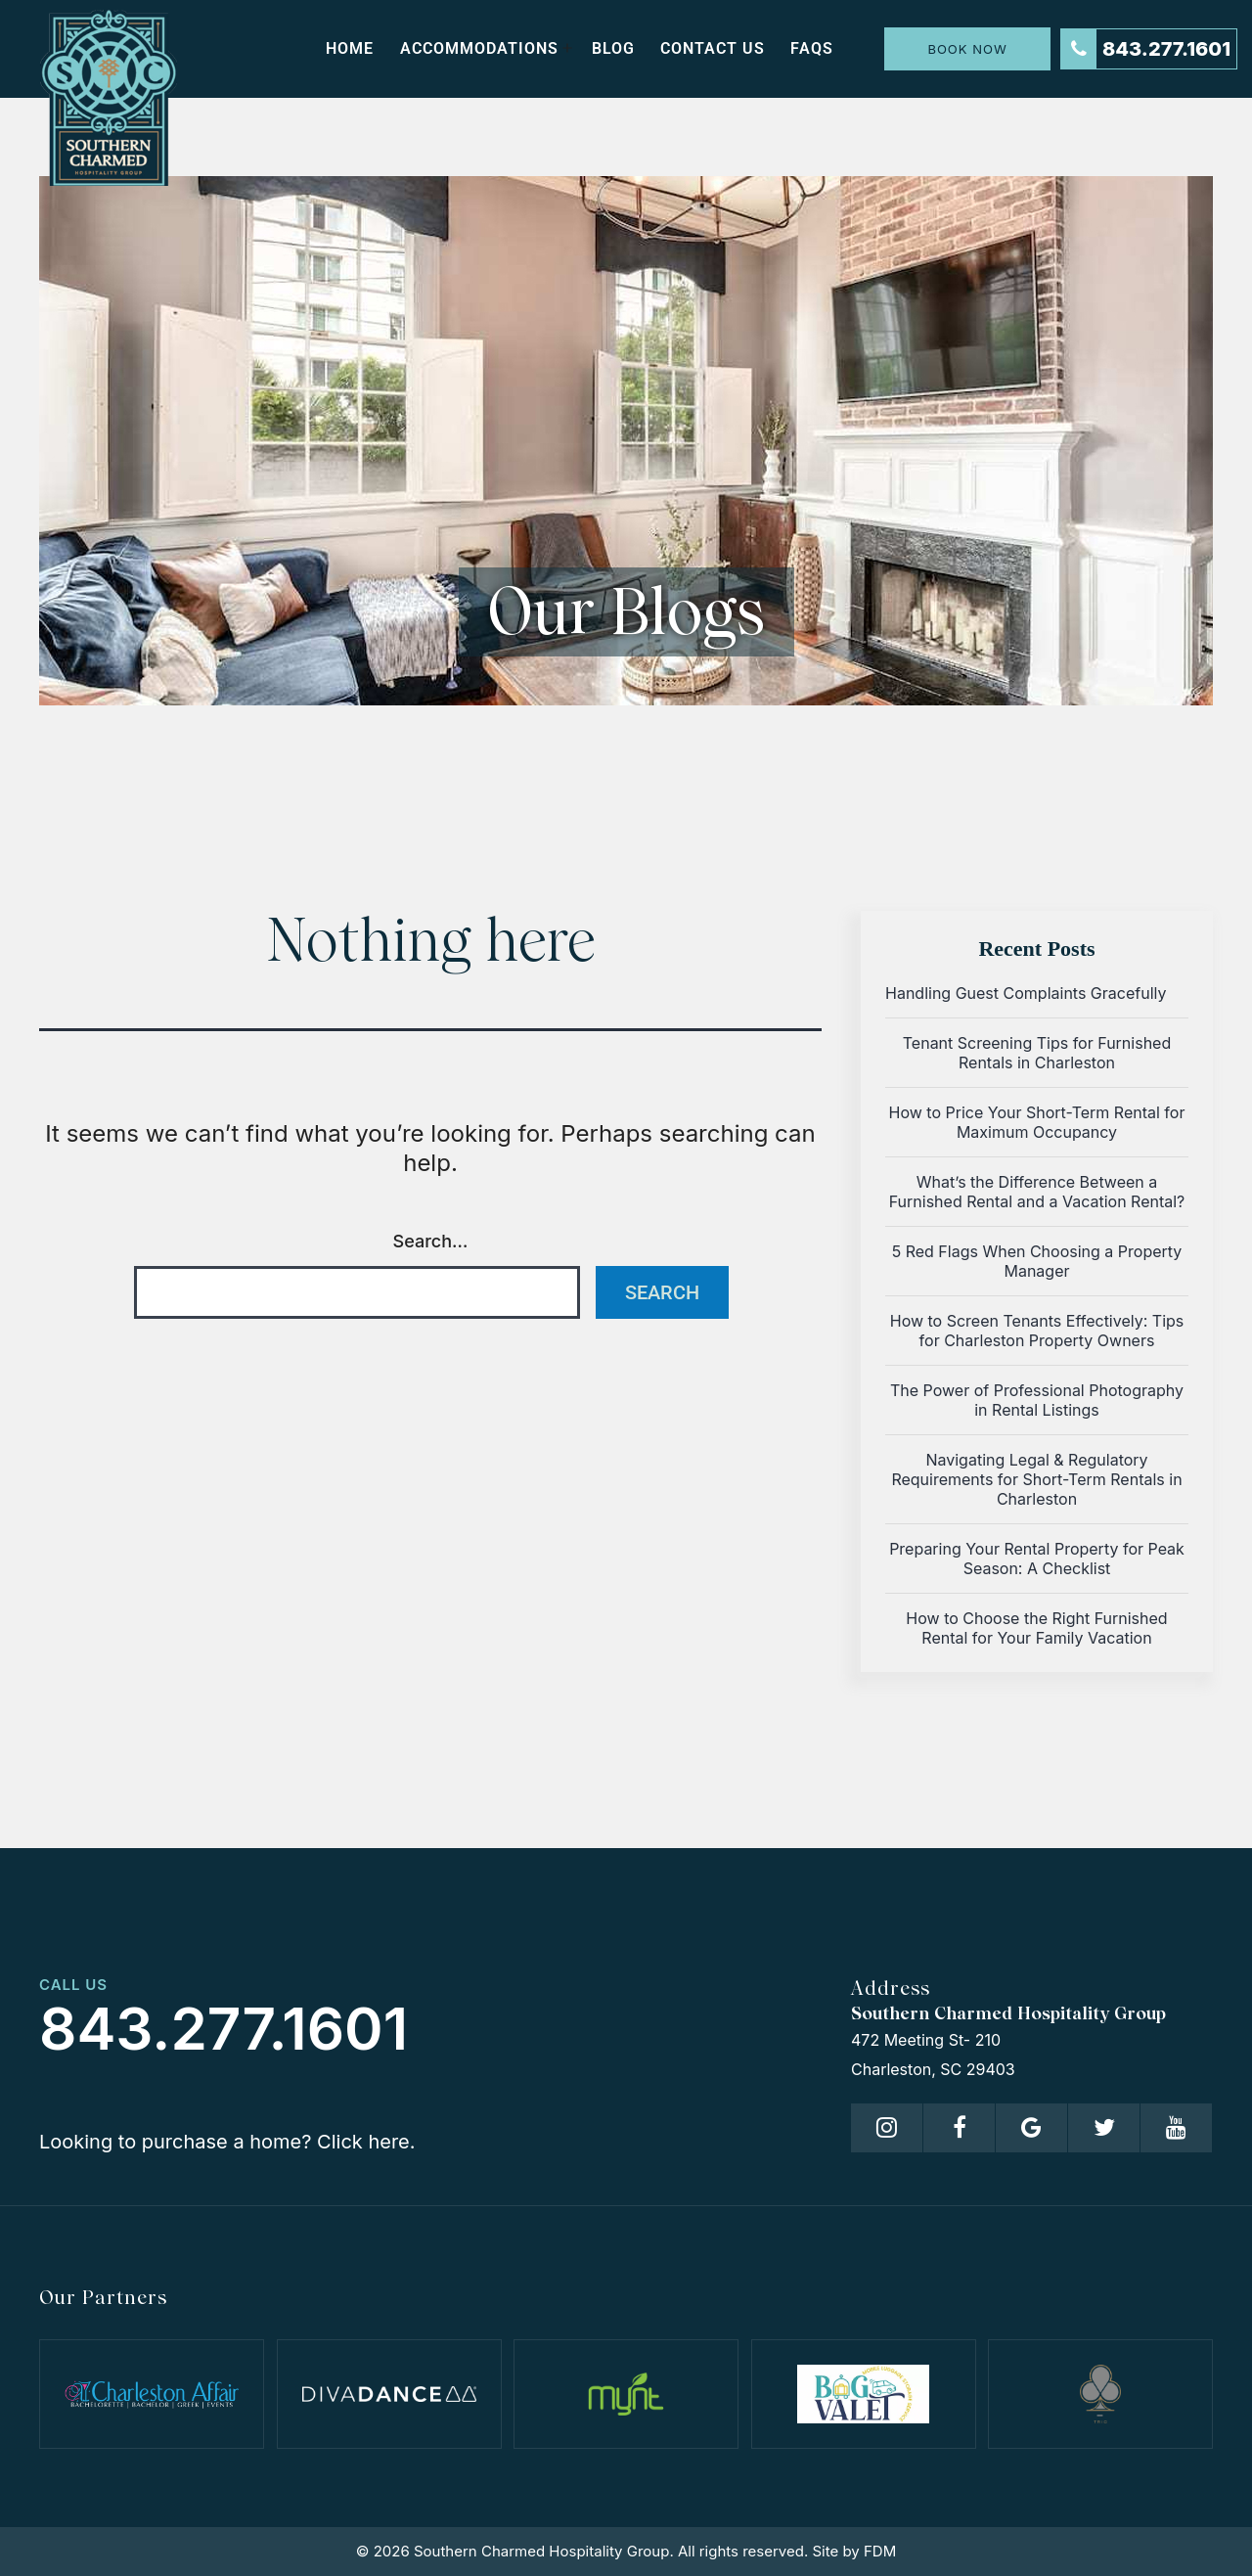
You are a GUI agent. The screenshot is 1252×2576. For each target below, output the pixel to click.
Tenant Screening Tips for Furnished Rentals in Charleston (1037, 1052)
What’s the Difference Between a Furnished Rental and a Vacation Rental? (1037, 1191)
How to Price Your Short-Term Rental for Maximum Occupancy (1037, 1122)
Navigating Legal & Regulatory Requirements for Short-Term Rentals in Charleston (1036, 1479)
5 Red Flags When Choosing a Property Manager (1037, 1261)
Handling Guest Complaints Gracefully (1025, 993)
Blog (613, 48)
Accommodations (479, 48)
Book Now (966, 49)
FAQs (811, 48)
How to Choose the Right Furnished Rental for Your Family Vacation (1036, 1628)
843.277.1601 (1145, 48)
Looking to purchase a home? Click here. (227, 2141)
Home (350, 48)
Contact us (712, 48)
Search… (431, 1241)
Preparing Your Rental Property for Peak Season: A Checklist (1037, 1558)
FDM (880, 2551)
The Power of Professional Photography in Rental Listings (1037, 1400)
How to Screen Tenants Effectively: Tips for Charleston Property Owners (1037, 1330)
